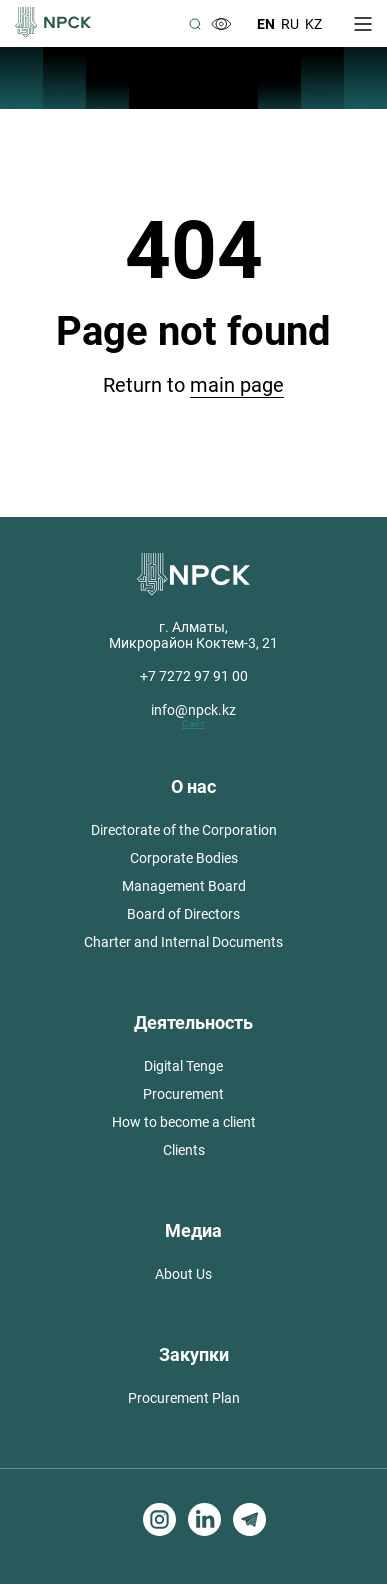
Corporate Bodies (184, 858)
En (266, 24)
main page (237, 385)
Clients (184, 1150)
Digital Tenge (183, 1066)
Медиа (193, 1230)
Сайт (193, 723)
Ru (290, 24)
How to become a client (184, 1122)
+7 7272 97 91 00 (194, 676)
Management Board (184, 886)
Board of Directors (183, 914)
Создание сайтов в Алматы (70, 1541)
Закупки (194, 1354)
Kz (313, 24)
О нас (193, 786)
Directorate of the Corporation (184, 830)
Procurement (183, 1094)
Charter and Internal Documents (183, 942)
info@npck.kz (193, 710)
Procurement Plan (184, 1398)
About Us (183, 1274)
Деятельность (193, 1022)
